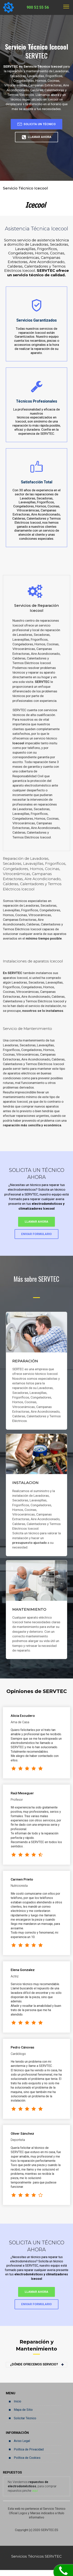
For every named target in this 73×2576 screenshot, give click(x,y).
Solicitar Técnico (25, 2424)
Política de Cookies (27, 2464)
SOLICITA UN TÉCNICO (36, 124)
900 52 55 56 (38, 7)
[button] (36, 2370)
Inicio (17, 2407)
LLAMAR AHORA (36, 138)
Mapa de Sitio (23, 2416)
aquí (35, 2496)
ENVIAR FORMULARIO (36, 1237)
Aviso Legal (22, 2447)
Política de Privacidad (29, 2455)
